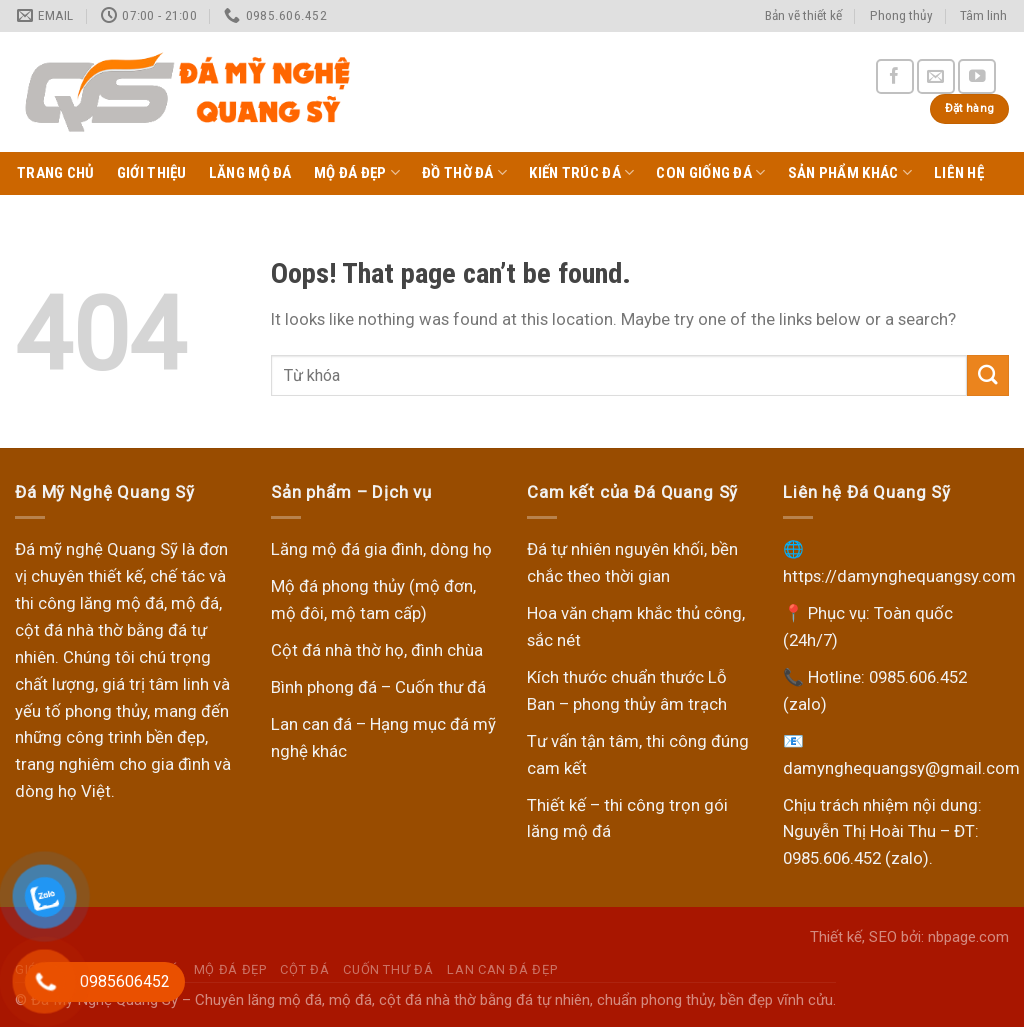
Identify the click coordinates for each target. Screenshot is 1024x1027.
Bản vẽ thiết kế (803, 15)
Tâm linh (983, 15)
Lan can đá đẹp (502, 969)
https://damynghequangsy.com (899, 576)
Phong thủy (901, 15)
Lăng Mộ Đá (250, 173)
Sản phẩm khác (850, 172)
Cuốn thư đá (388, 969)
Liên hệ (959, 173)
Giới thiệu (152, 173)
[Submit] (988, 375)
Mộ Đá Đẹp (357, 172)
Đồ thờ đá (464, 172)
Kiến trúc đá (581, 172)
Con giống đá (710, 172)
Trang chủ (56, 173)
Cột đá (304, 969)
